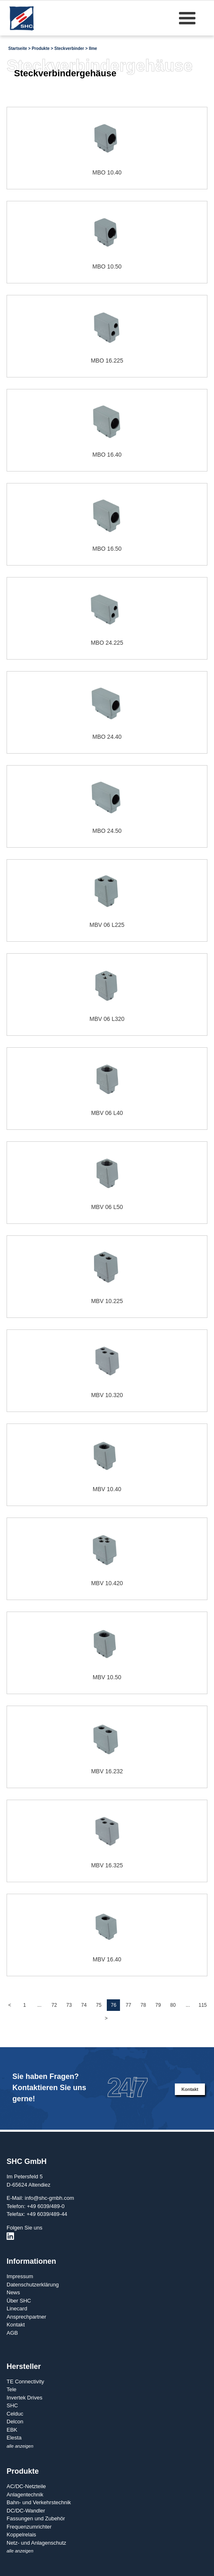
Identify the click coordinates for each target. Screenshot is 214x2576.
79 (158, 2005)
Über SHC (19, 2301)
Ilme (93, 48)
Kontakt (189, 2089)
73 (69, 2005)
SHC (12, 2405)
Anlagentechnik (25, 2494)
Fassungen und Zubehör (36, 2518)
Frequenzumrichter (29, 2527)
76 (113, 2005)
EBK (12, 2430)
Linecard (17, 2308)
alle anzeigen (20, 2446)
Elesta (14, 2438)
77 (128, 2005)
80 (173, 2005)
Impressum (20, 2276)
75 (98, 2005)
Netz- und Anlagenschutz (36, 2543)
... (39, 2005)
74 (84, 2005)
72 (54, 2005)
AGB (12, 2333)
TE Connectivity (25, 2381)
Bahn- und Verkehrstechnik (39, 2502)
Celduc (15, 2414)
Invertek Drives (24, 2398)
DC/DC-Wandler (26, 2511)
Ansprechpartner (26, 2317)
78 (143, 2005)
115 (202, 2005)
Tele (11, 2389)
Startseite (17, 48)
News (13, 2292)
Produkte (40, 48)
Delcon (15, 2421)
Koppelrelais (21, 2534)
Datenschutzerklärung (33, 2284)
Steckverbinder (69, 48)
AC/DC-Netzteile (26, 2486)
